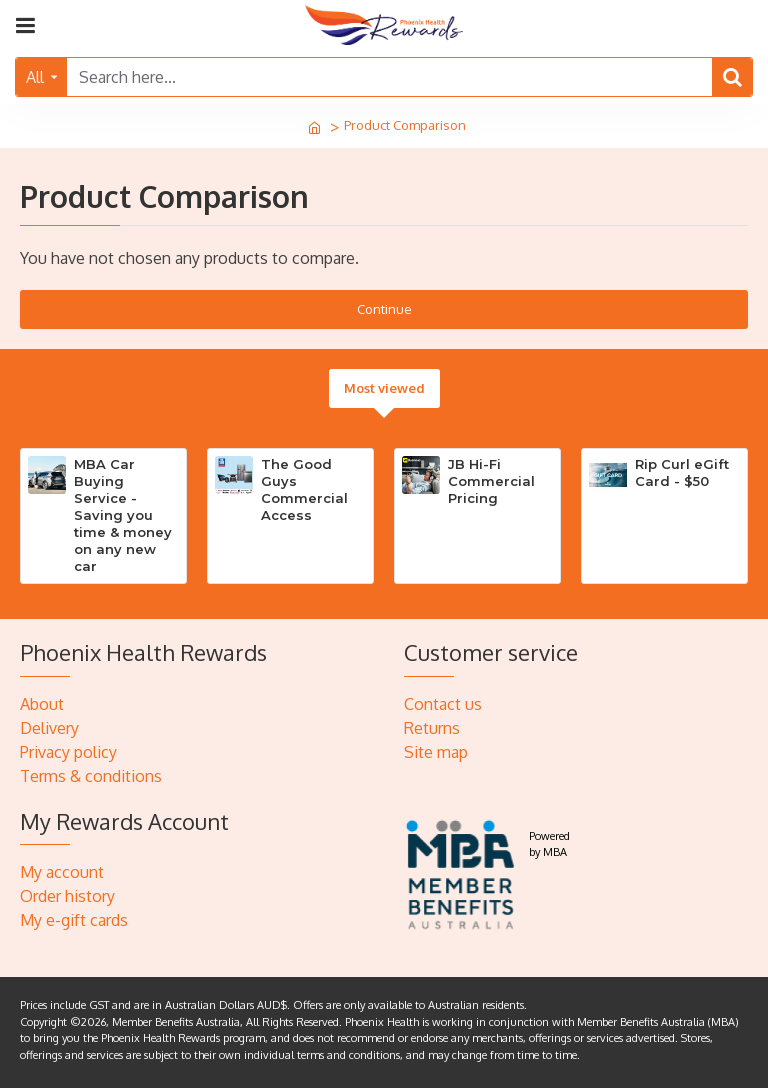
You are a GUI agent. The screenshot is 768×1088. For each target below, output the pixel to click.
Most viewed (384, 388)
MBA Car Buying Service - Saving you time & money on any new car (123, 514)
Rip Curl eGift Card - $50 (682, 472)
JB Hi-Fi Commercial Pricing (491, 481)
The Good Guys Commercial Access (304, 489)
